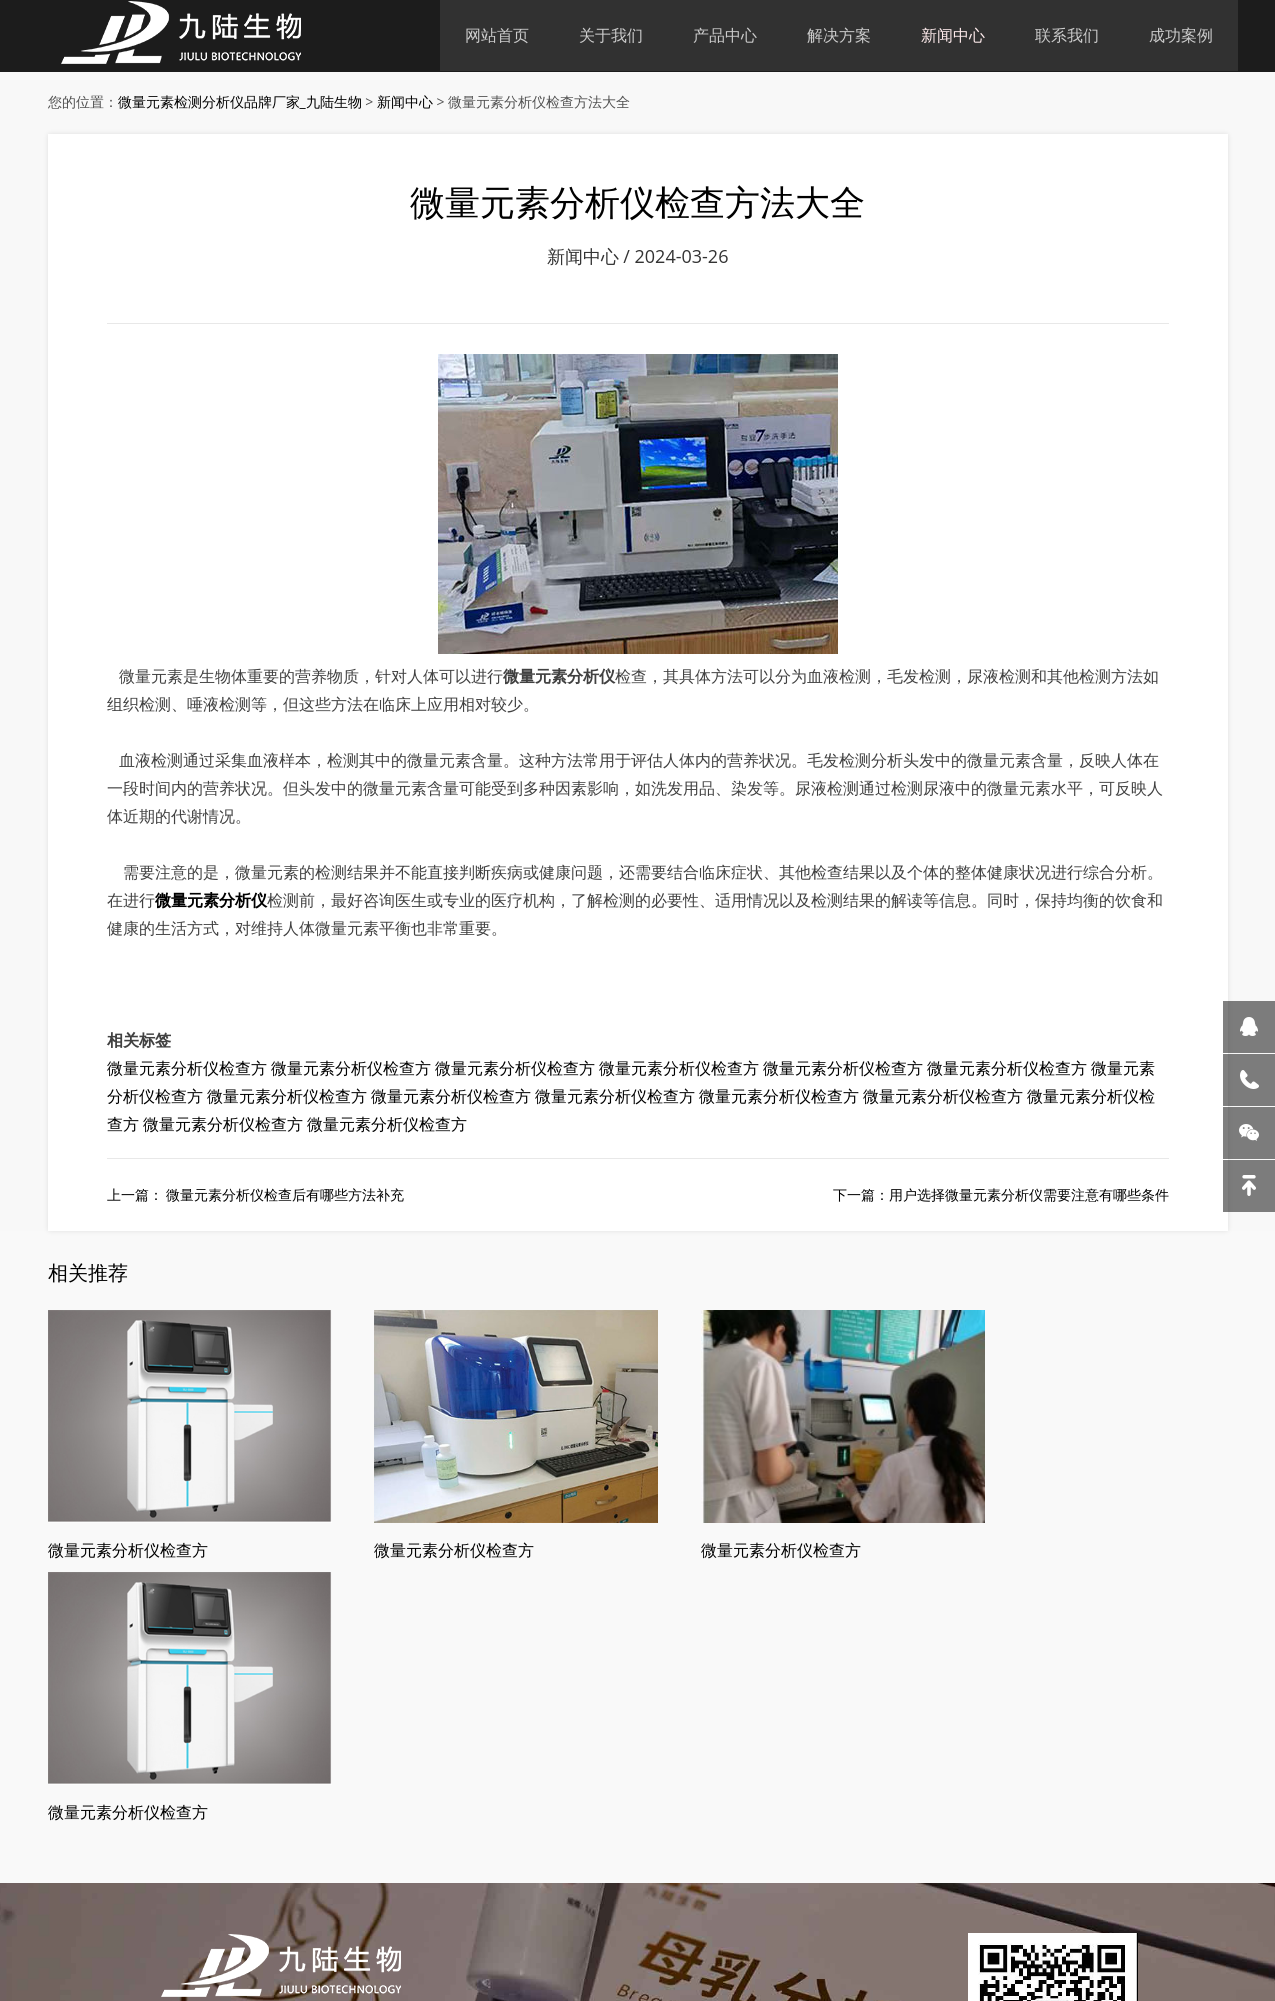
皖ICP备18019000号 (474, 1922)
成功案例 (1181, 35)
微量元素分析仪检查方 (187, 1075)
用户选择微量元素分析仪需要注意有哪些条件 (1029, 1200)
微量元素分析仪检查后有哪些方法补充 (284, 1200)
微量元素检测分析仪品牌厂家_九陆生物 (240, 102)
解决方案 (839, 35)
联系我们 (1067, 35)
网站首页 (497, 35)
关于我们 (611, 35)
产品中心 (725, 35)
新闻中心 (953, 35)
